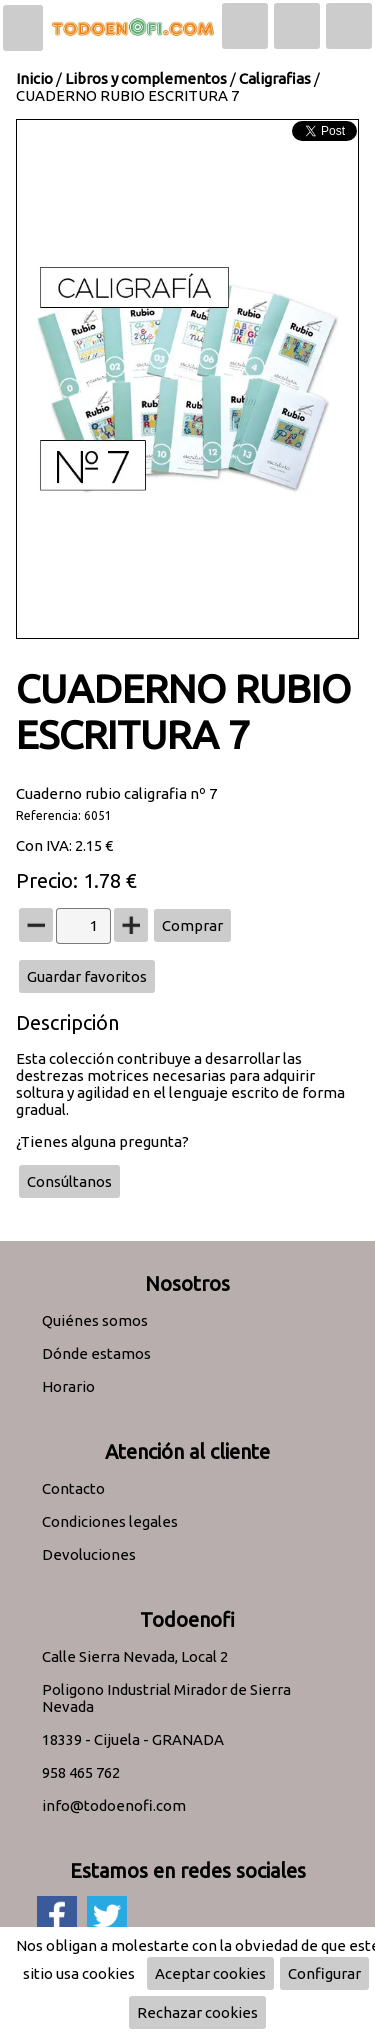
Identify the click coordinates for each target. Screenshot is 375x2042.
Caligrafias (275, 78)
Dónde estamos (96, 1353)
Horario (68, 1386)
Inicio (34, 78)
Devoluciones (89, 1554)
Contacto (73, 1488)
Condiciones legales (110, 1521)
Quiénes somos (95, 1320)
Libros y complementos (146, 78)
